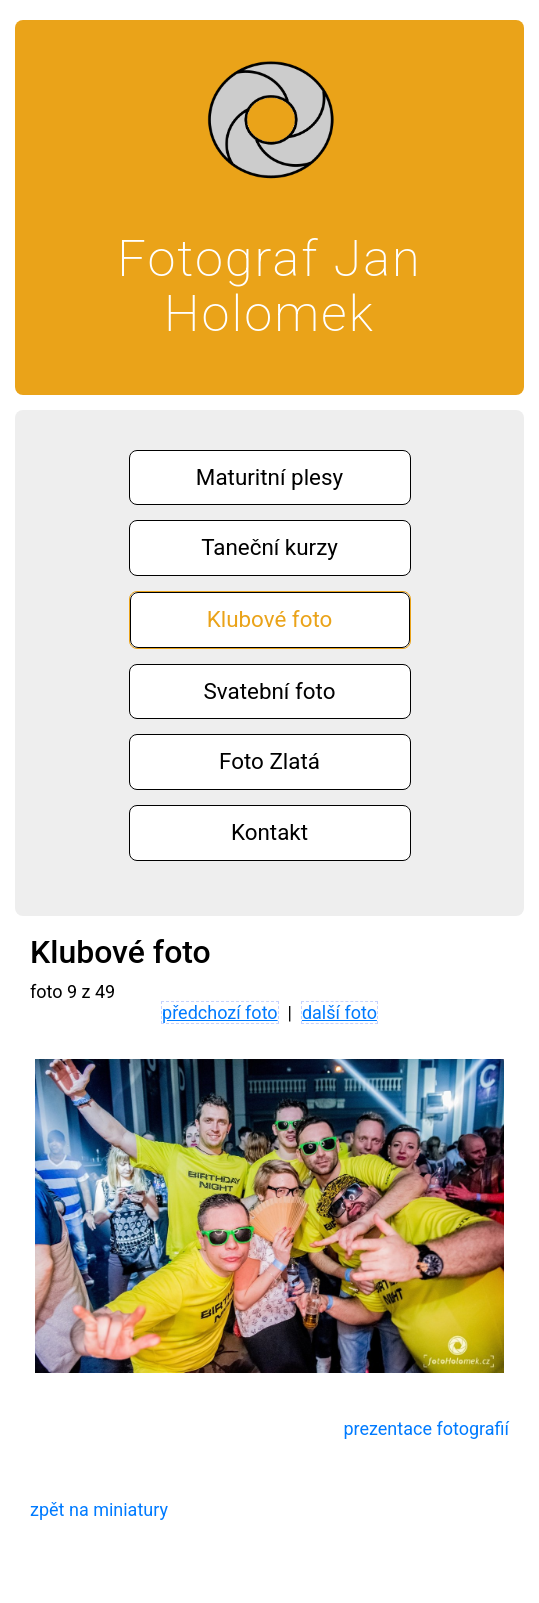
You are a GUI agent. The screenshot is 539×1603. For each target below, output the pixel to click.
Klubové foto (270, 619)
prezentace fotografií (426, 1428)
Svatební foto (270, 691)
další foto (339, 1012)
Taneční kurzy (269, 547)
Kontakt (269, 832)
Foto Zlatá (269, 761)
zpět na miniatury (99, 1509)
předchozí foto (220, 1012)
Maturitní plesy (269, 477)
